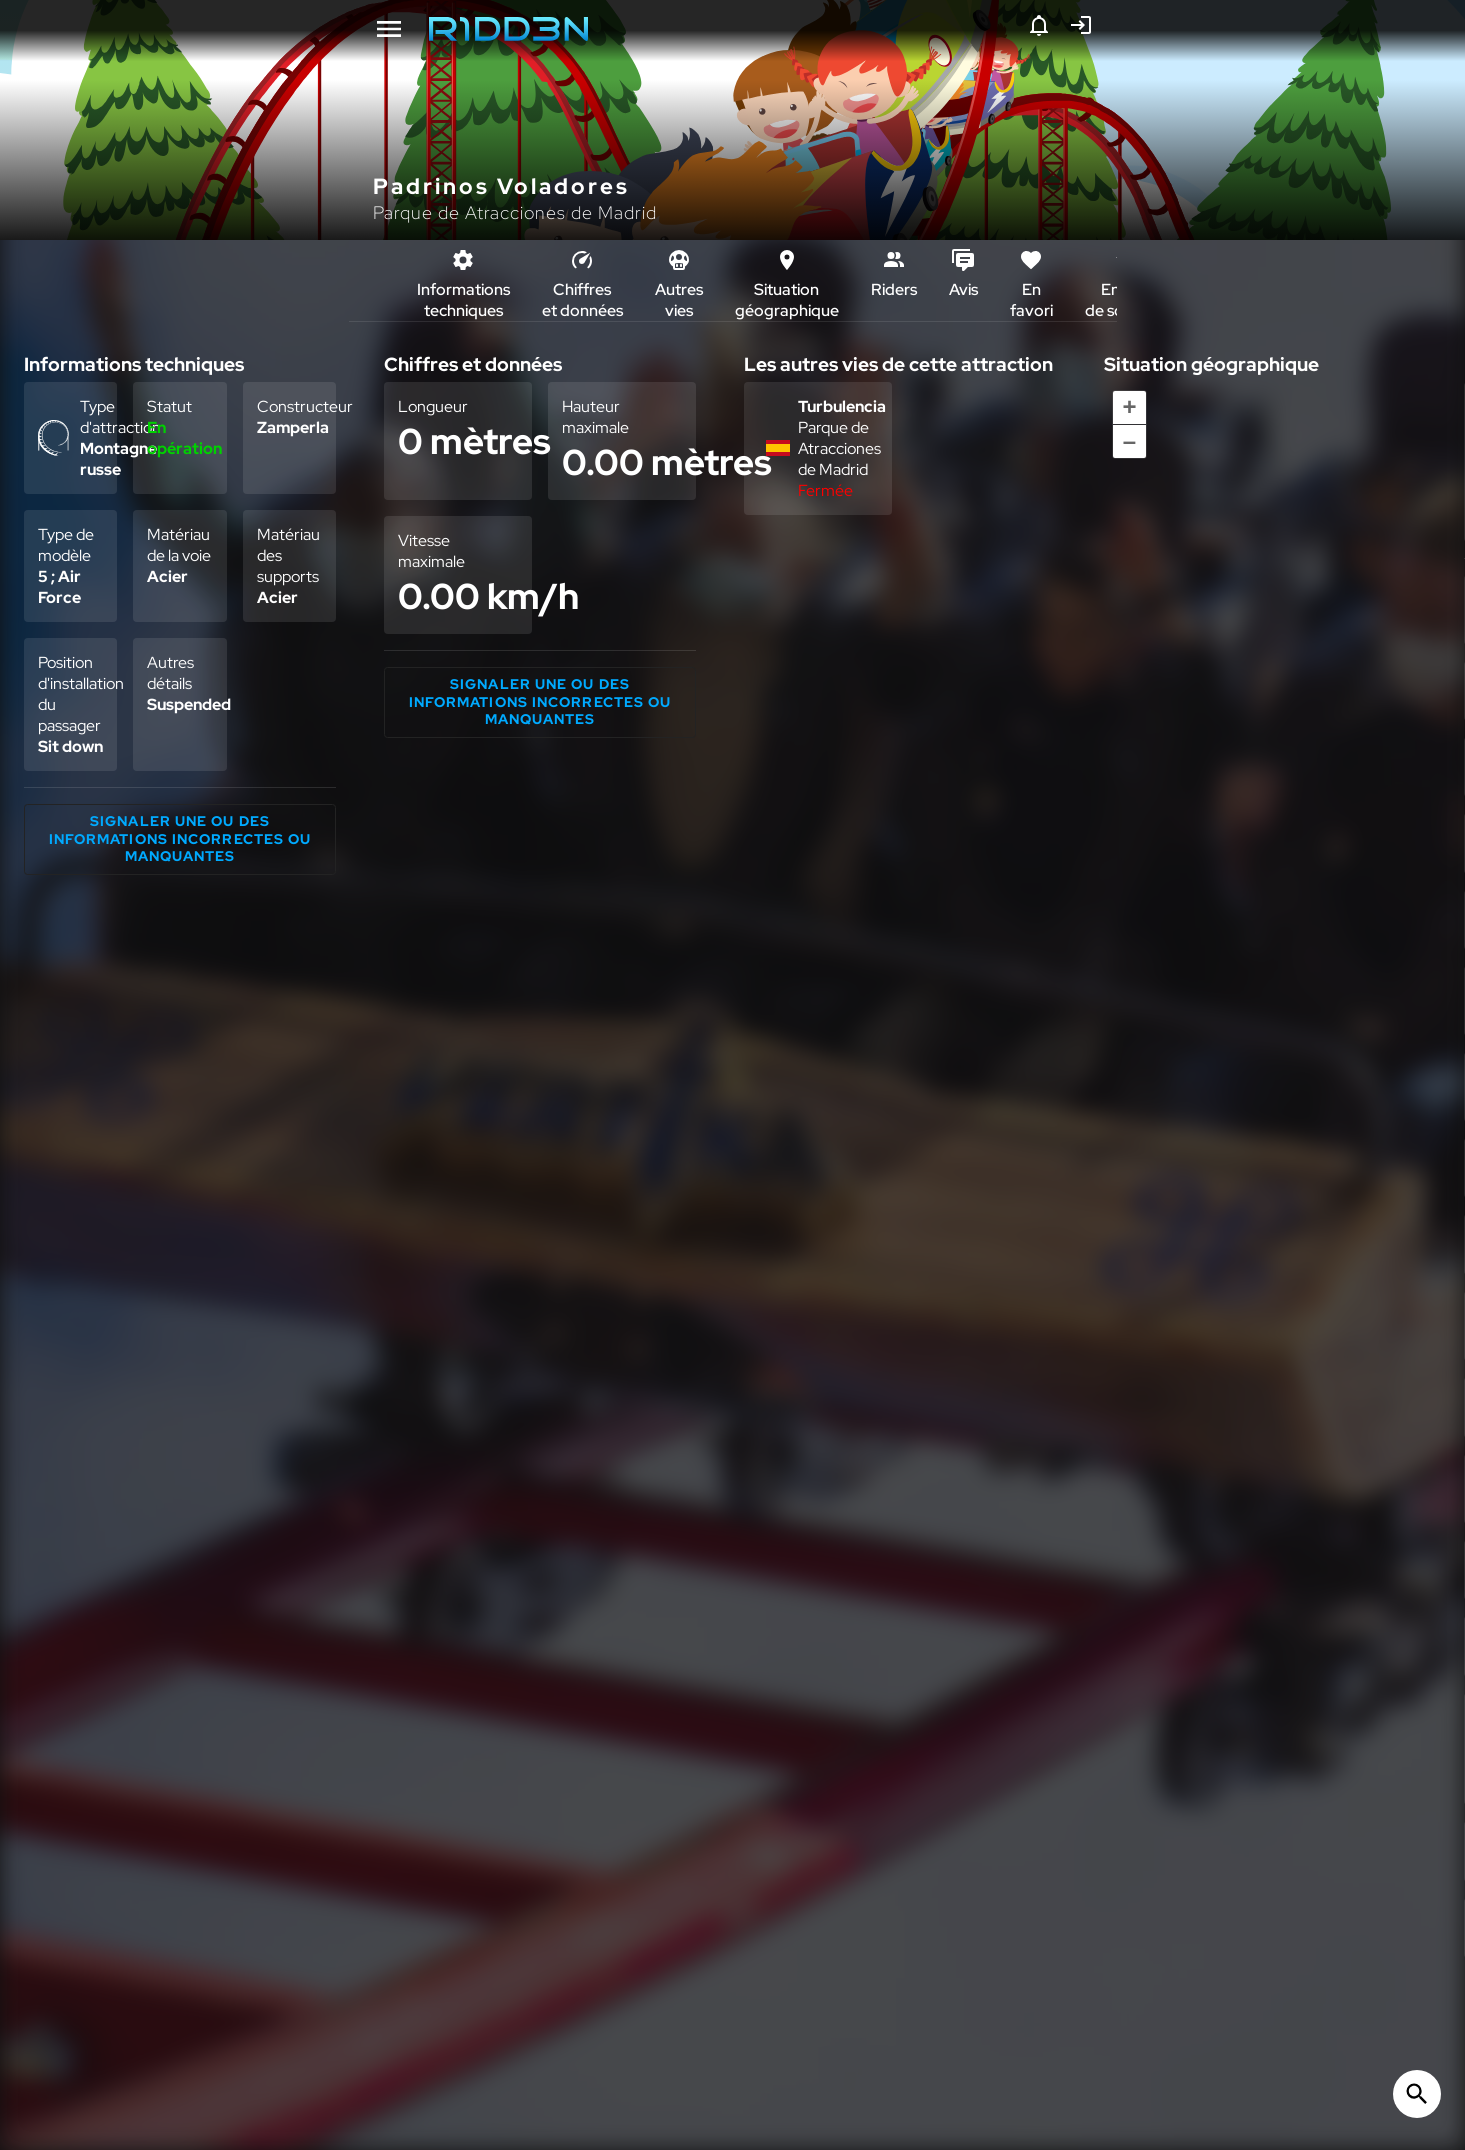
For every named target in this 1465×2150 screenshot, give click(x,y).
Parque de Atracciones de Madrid (515, 212)
